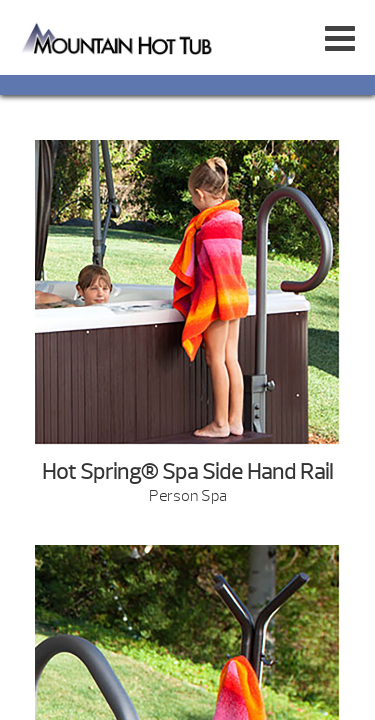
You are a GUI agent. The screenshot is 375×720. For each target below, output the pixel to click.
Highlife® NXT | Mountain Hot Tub (118, 37)
